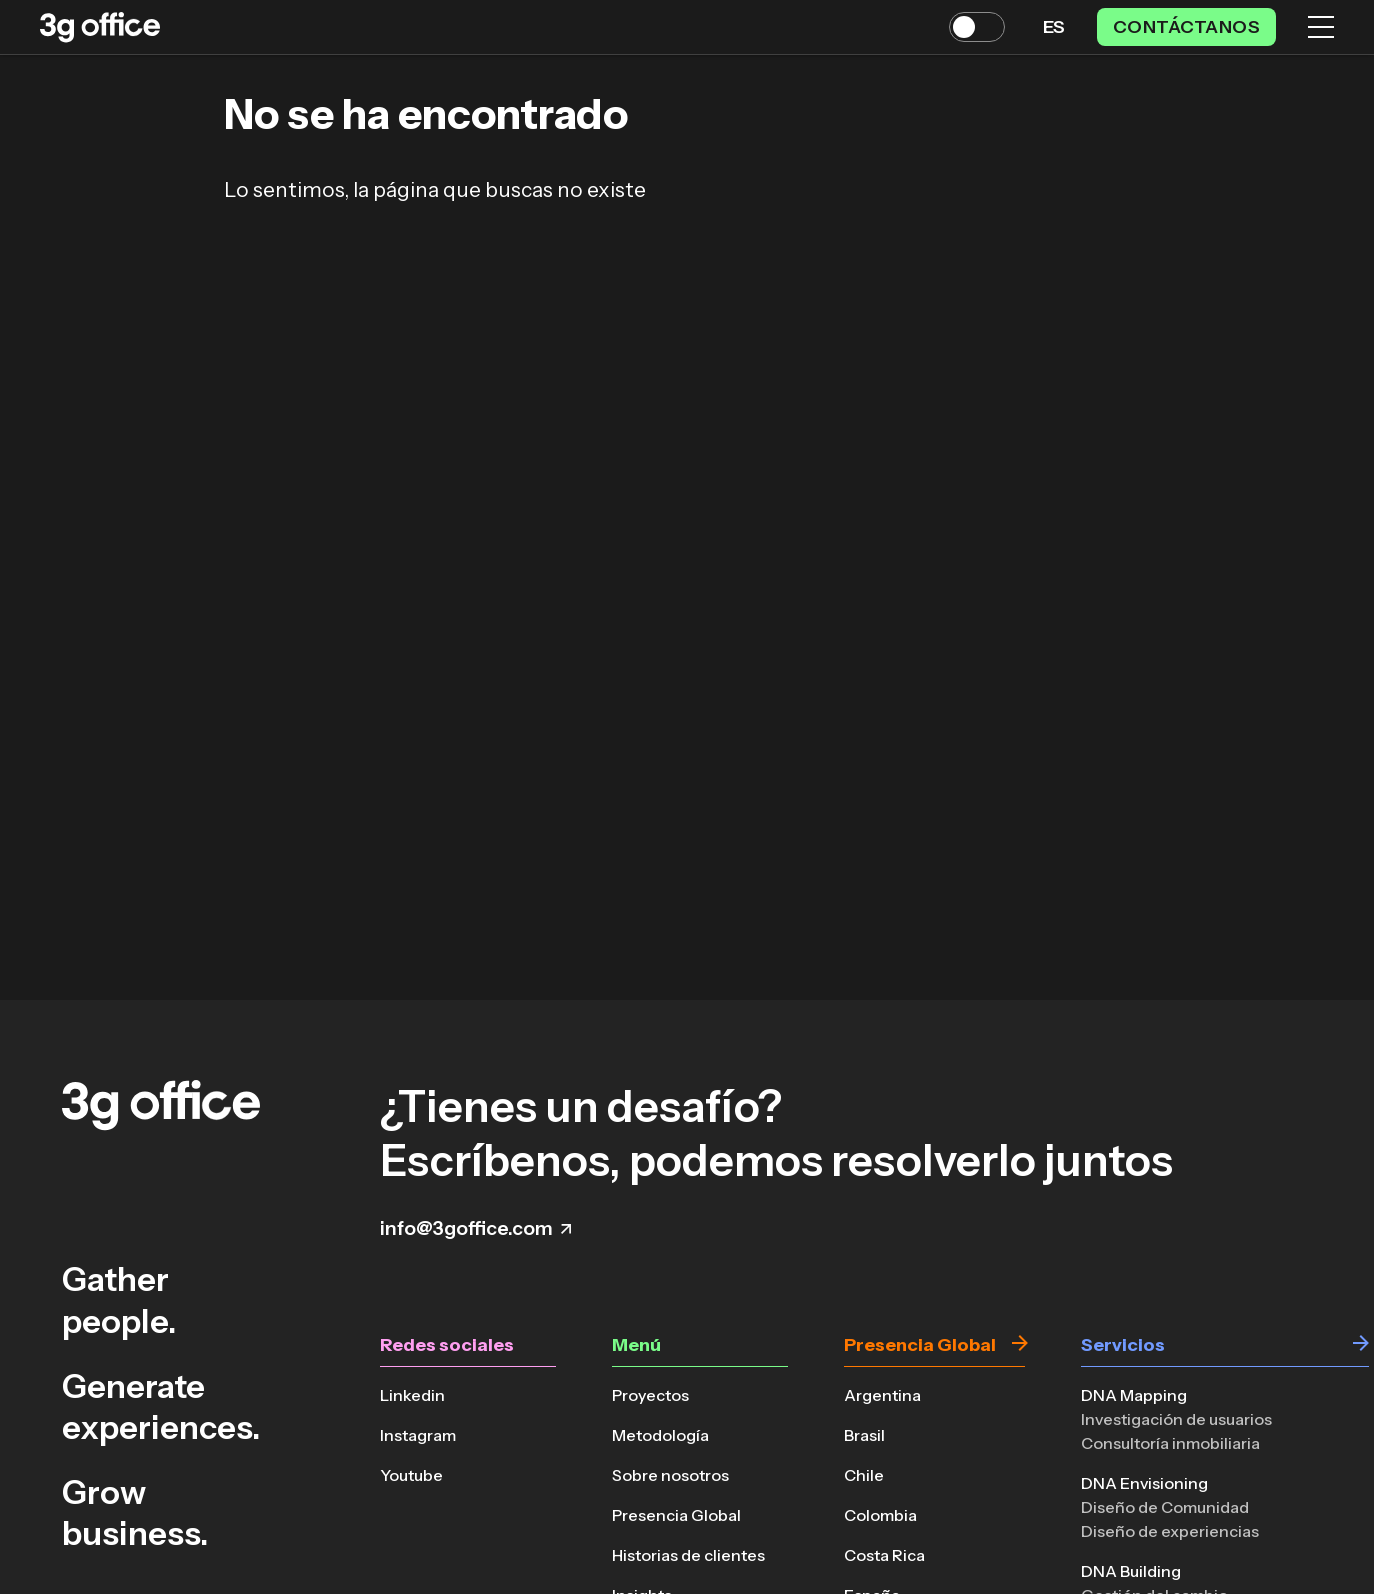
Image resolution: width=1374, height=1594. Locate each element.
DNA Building (1131, 1571)
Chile (864, 1475)
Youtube (411, 1475)
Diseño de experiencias (1170, 1531)
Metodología (660, 1435)
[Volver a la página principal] (100, 27)
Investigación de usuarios (1176, 1419)
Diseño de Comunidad (1165, 1507)
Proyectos (650, 1395)
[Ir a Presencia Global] (1020, 1345)
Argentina (882, 1395)
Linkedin (412, 1395)
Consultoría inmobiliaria (1170, 1443)
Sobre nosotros (670, 1475)
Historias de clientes (688, 1555)
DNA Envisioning (1144, 1483)
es (1054, 27)
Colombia (880, 1515)
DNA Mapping (1134, 1395)
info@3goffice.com (475, 1228)
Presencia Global (676, 1515)
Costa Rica (884, 1555)
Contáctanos (1187, 27)
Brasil (864, 1435)
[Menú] (1321, 27)
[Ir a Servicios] (1361, 1345)
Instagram (418, 1435)
